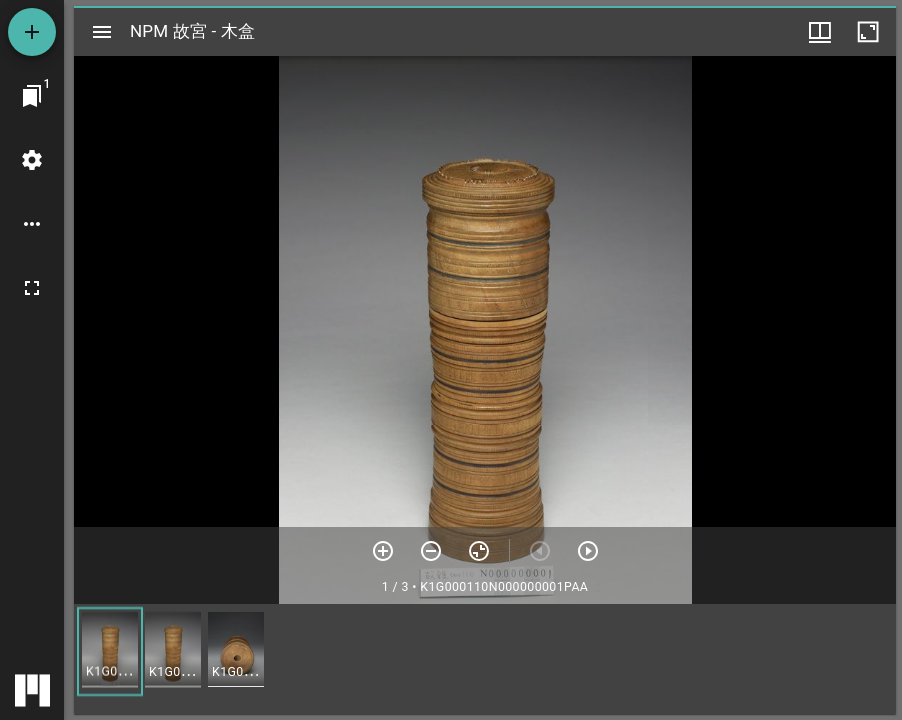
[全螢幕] (32, 288)
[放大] (383, 551)
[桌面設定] (32, 160)
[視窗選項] (820, 32)
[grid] (485, 659)
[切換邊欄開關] (102, 32)
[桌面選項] (32, 224)
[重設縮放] (479, 551)
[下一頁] (588, 551)
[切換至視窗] (32, 96)
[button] (110, 651)
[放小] (431, 551)
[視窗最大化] (868, 32)
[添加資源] (32, 32)
